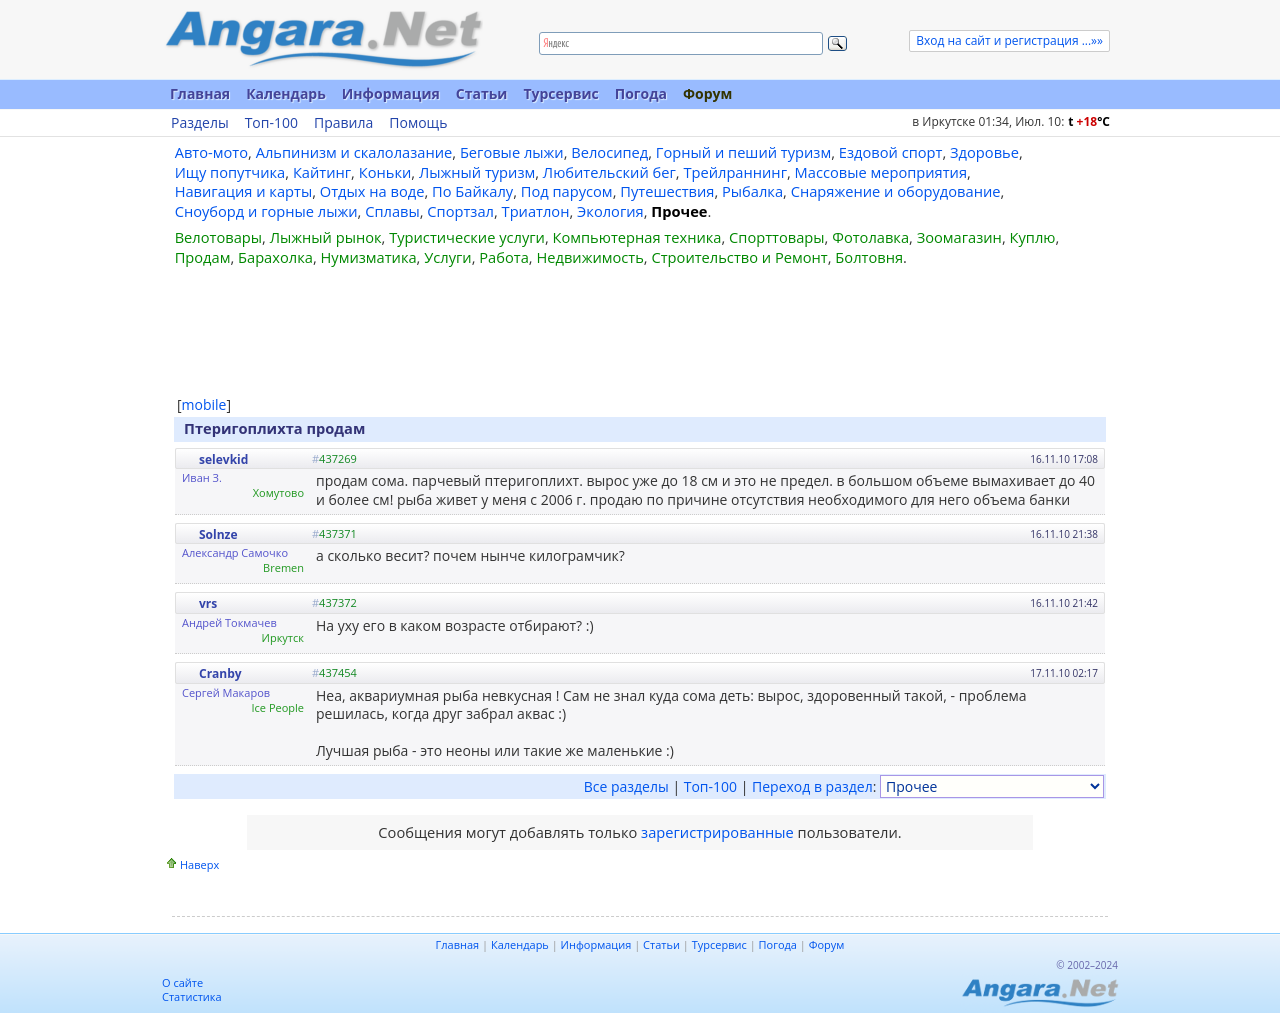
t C (1089, 121)
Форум (707, 93)
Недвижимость (589, 257)
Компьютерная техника (637, 237)
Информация (391, 93)
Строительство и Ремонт (739, 257)
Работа (504, 257)
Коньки (385, 172)
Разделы (200, 123)
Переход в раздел (812, 786)
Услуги (447, 257)
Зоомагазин (959, 237)
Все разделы (626, 786)
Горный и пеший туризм (743, 152)
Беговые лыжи (512, 152)
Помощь (418, 123)
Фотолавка (870, 237)
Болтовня (869, 257)
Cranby (220, 673)
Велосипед (609, 152)
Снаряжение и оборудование (896, 191)
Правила (343, 123)
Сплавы (392, 211)
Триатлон (536, 211)
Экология (610, 211)
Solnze (218, 534)
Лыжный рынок (326, 237)
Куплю (1033, 237)
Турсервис (560, 93)
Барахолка (275, 257)
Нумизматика (368, 257)
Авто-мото (211, 152)
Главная (200, 93)
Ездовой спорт (891, 152)
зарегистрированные (717, 832)
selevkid (223, 459)
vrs (208, 603)
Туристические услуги (467, 237)
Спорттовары (777, 237)
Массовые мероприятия (881, 172)
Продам (203, 257)
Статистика (192, 996)
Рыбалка (752, 191)
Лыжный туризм (477, 172)
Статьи (482, 93)
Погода (641, 93)
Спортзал (460, 211)
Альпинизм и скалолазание (354, 152)
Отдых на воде (372, 191)
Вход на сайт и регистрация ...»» (1009, 40)
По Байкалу (472, 191)
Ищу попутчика (230, 172)
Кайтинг (322, 172)
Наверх (199, 864)
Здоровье (984, 152)
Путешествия (667, 191)
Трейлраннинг (735, 172)
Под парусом (567, 191)
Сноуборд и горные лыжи (266, 211)
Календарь (286, 93)
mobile (204, 404)
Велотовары (218, 237)
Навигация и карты (244, 191)
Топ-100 (271, 123)
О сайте (182, 982)
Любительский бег (609, 172)
